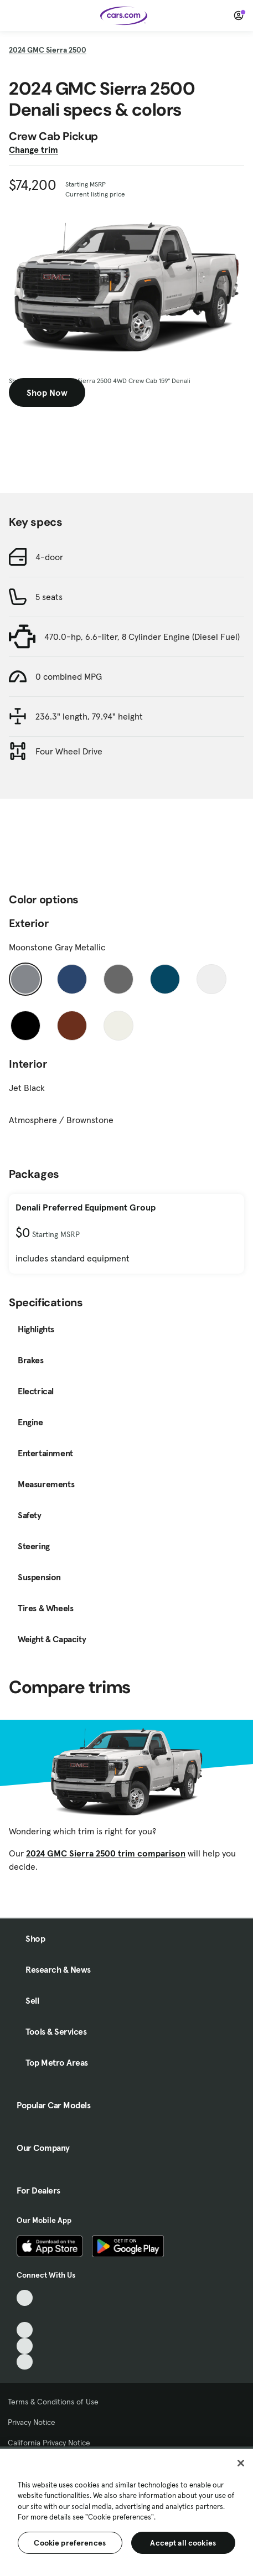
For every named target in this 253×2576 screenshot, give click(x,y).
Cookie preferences (70, 2543)
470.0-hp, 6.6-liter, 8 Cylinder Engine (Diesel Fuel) (142, 636)
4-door (49, 556)
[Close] (241, 2463)
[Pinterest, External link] (25, 2362)
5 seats (49, 596)
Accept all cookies (183, 2543)
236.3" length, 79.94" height (89, 716)
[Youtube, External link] (25, 2330)
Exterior (29, 923)
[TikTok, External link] (25, 2298)
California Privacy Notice (49, 2443)
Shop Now (47, 392)
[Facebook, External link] (25, 2314)
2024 (47, 50)
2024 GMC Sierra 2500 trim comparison (105, 1853)
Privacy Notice (31, 2422)
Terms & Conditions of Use (53, 2402)
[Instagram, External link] (25, 2346)
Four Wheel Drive (68, 751)
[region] (126, 2511)
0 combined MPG (68, 676)
